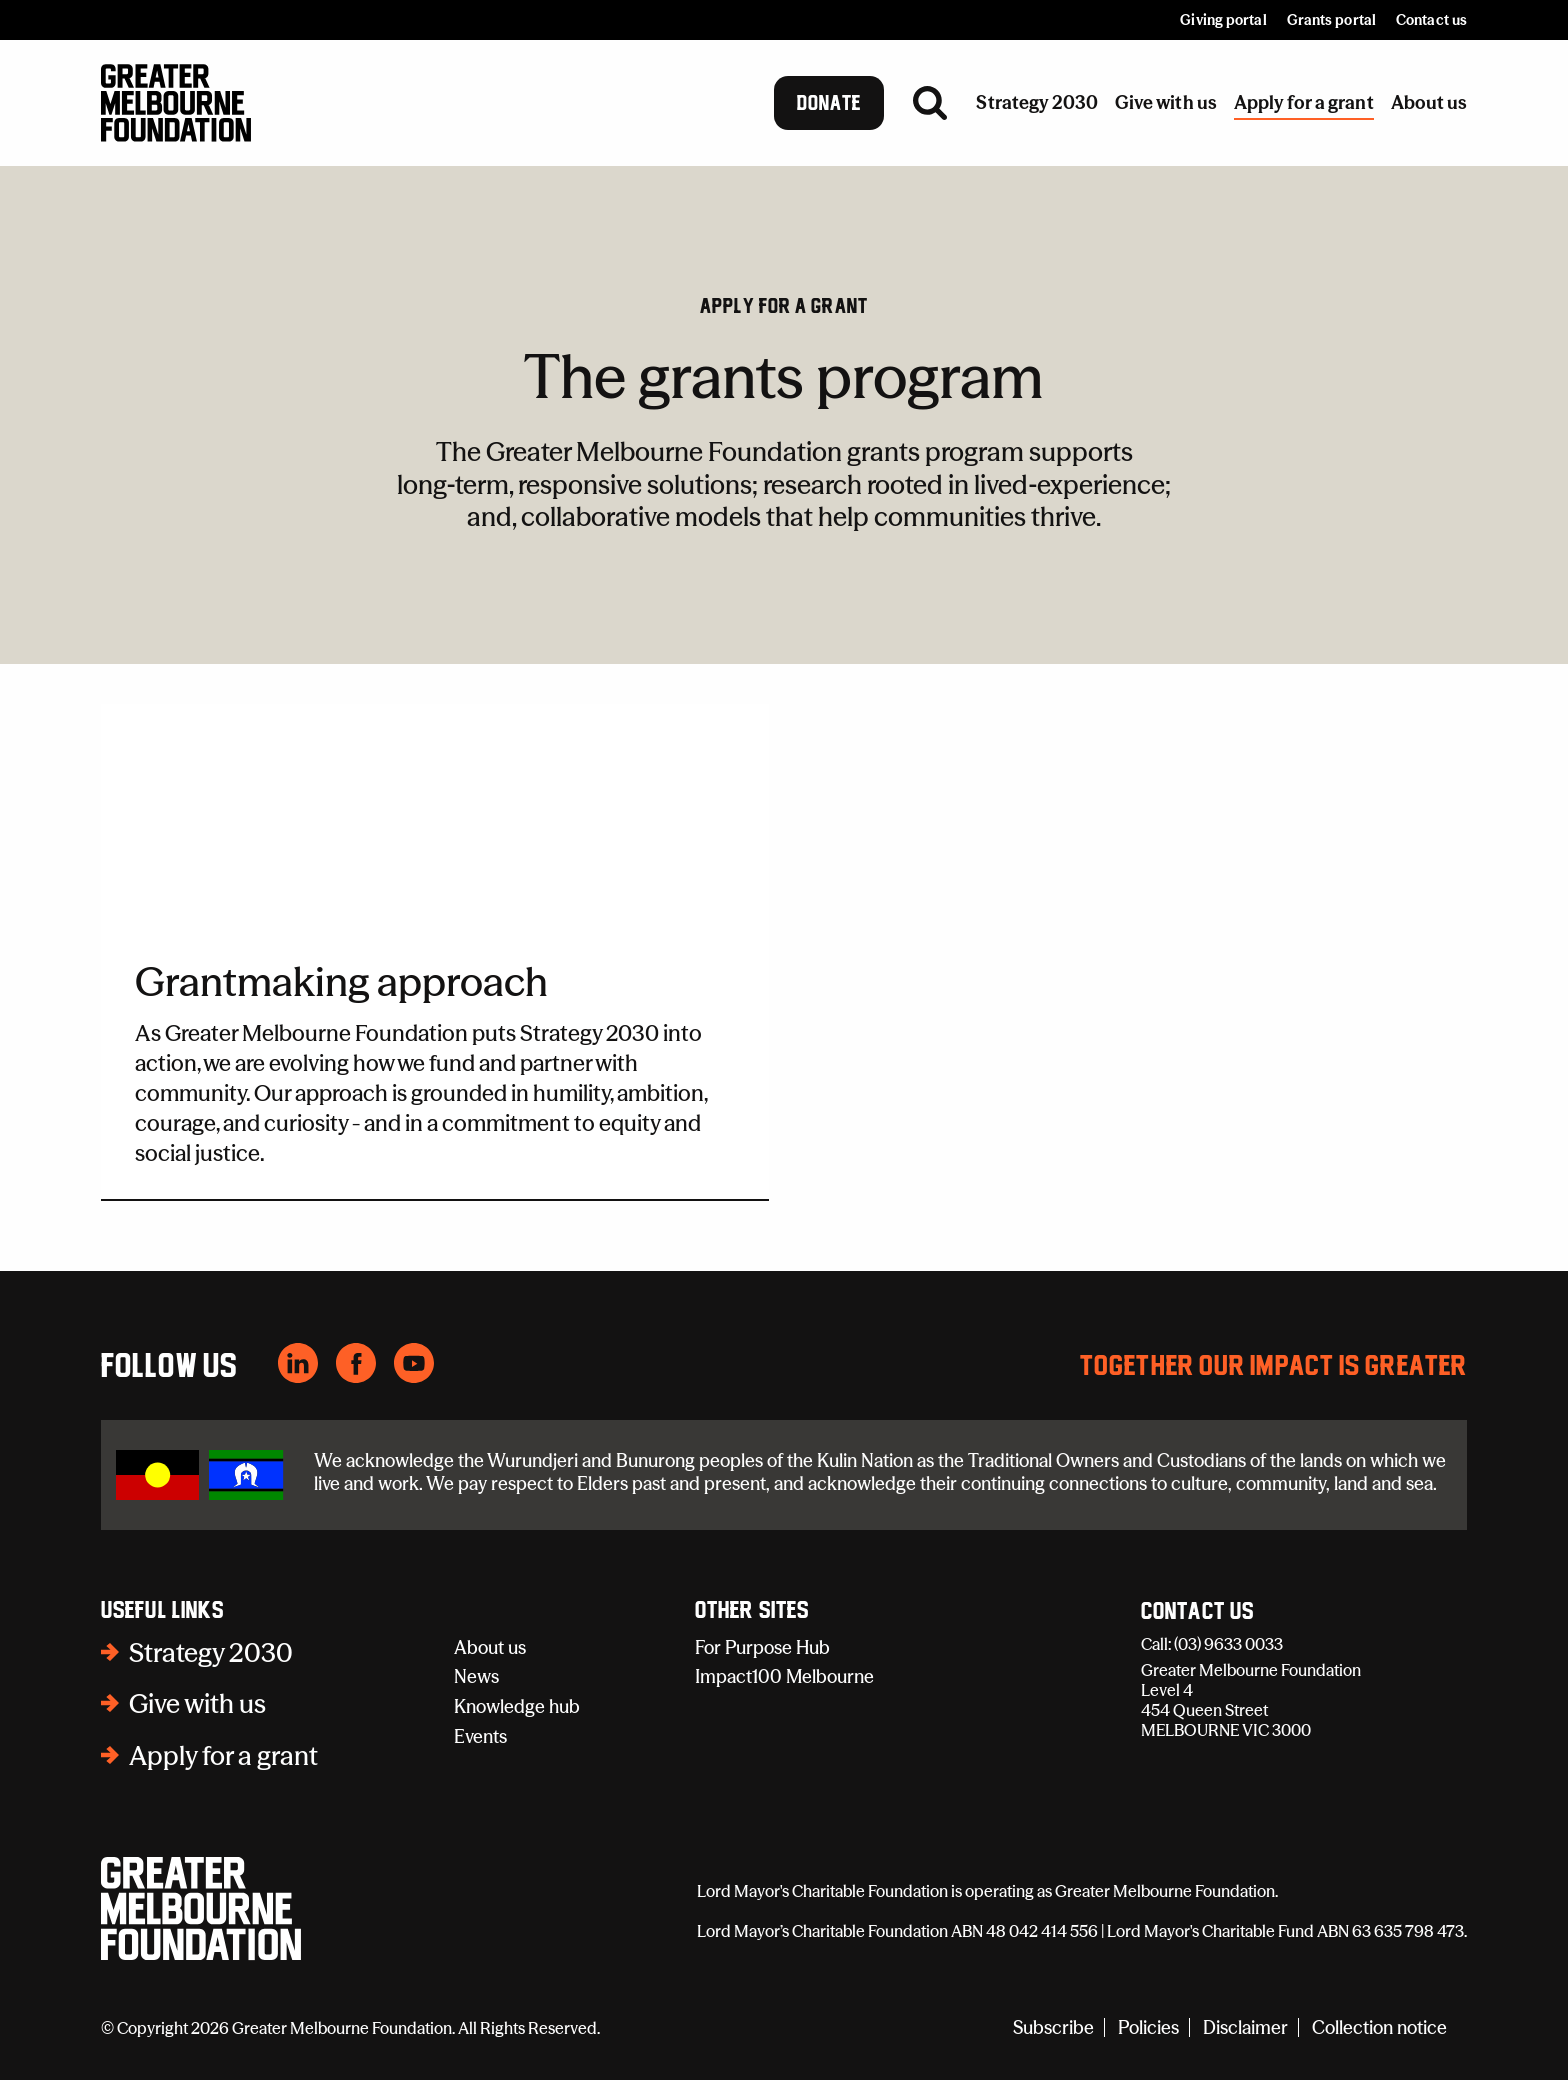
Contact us (1431, 20)
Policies (1148, 2027)
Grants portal (1331, 20)
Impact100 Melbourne (784, 1676)
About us (490, 1647)
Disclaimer (1245, 2027)
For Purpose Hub (762, 1647)
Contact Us (1197, 1612)
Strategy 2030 (211, 1653)
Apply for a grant (784, 306)
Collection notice (1379, 2027)
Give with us (197, 1704)
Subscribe (1053, 2027)
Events (480, 1736)
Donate (829, 103)
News (476, 1676)
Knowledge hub (517, 1706)
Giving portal (1223, 20)
